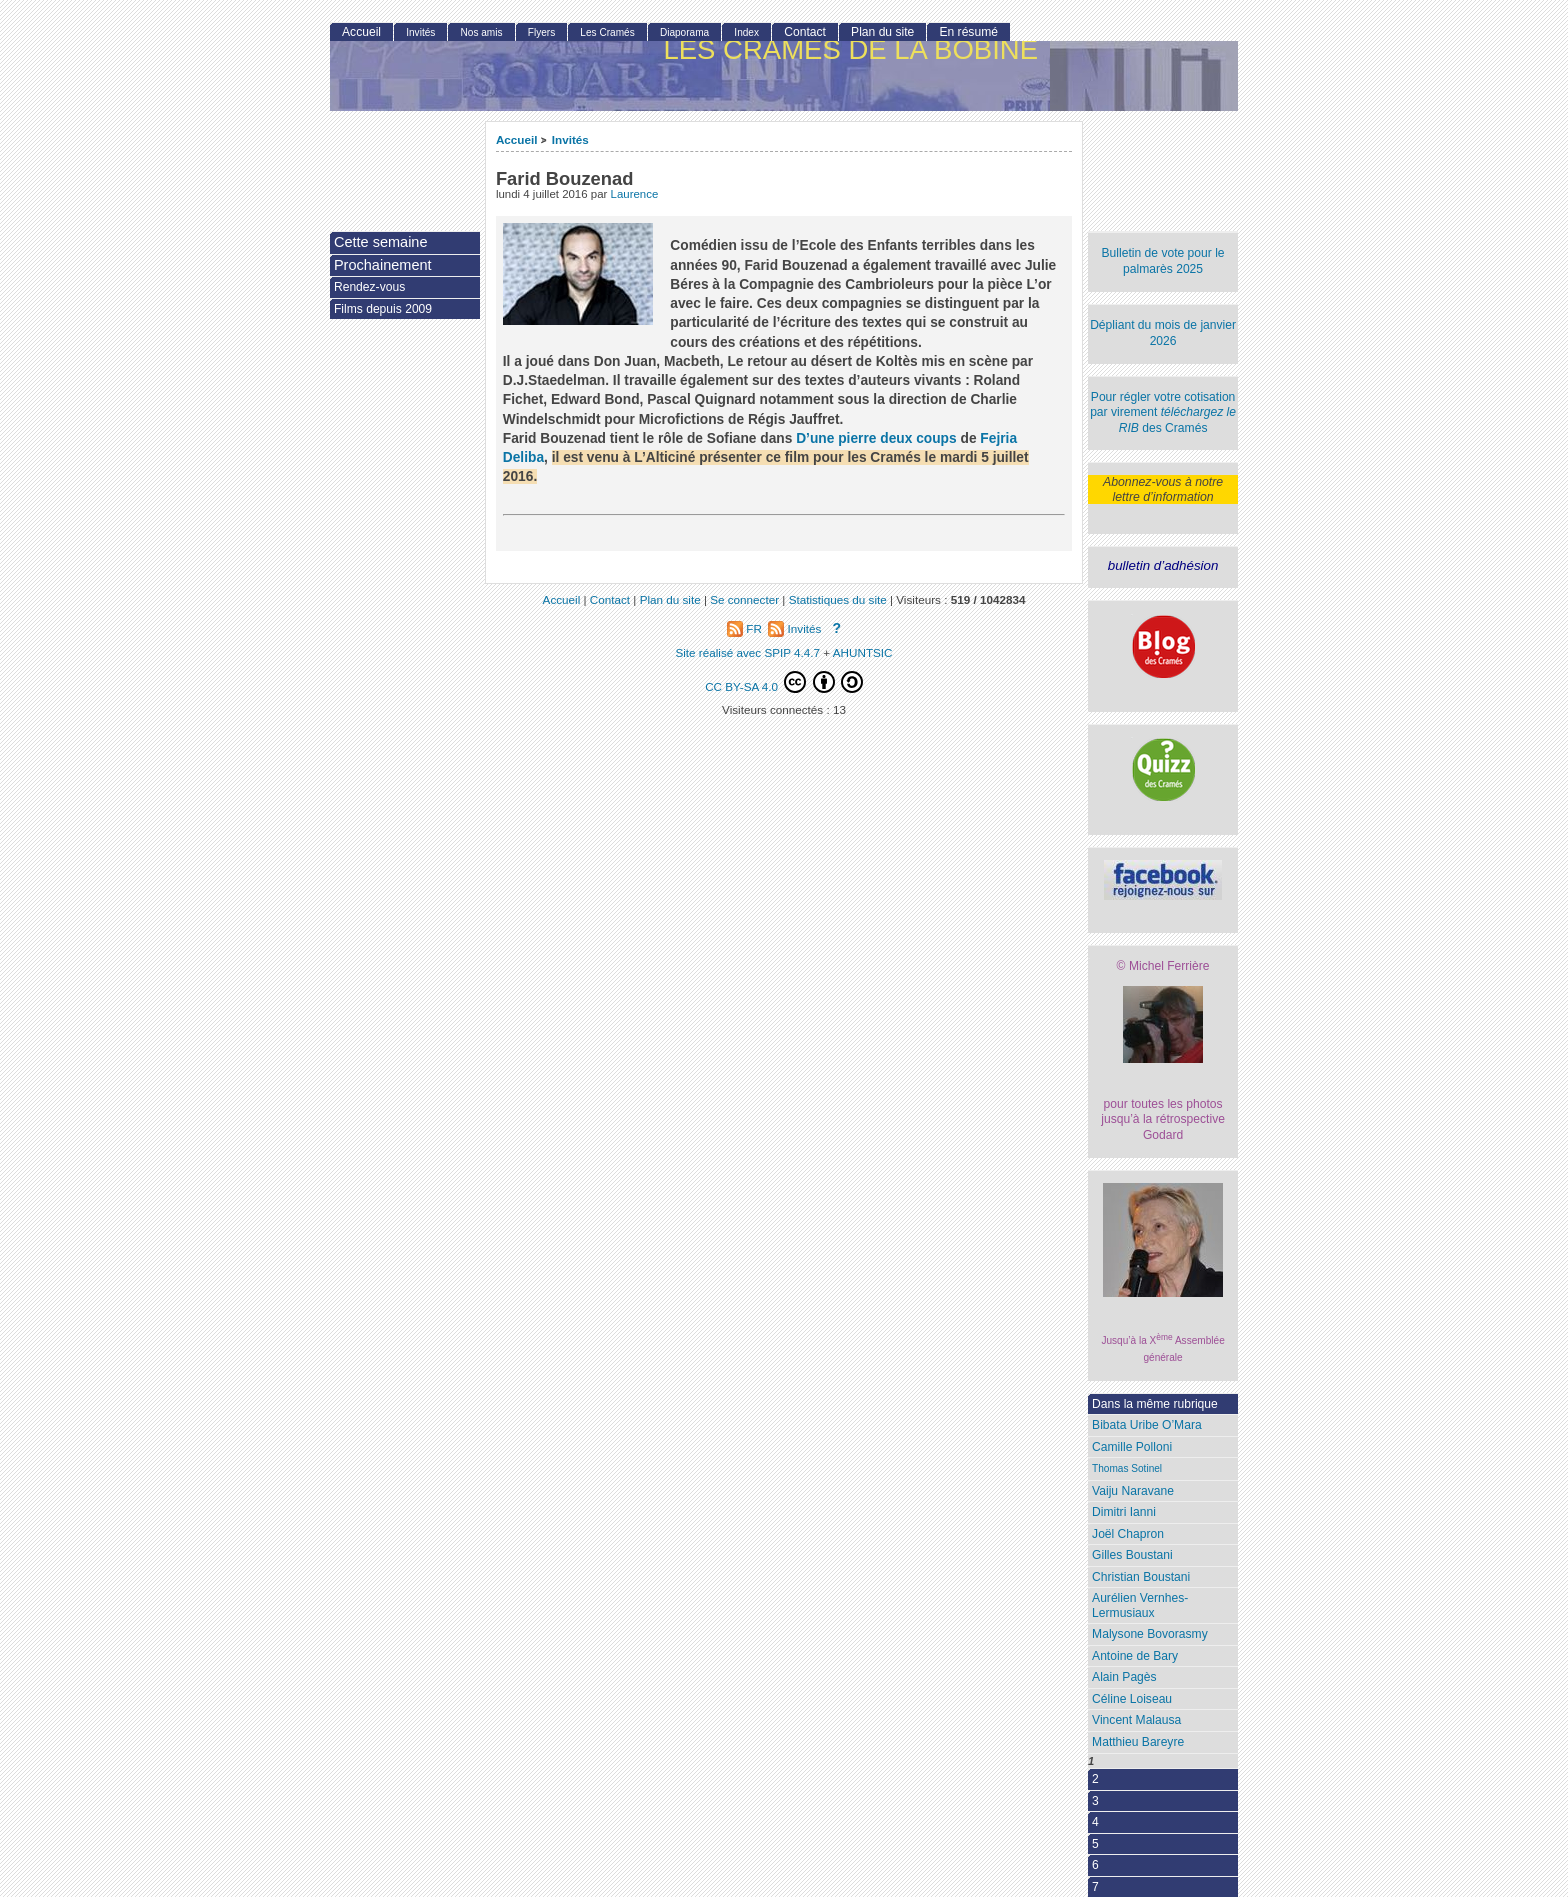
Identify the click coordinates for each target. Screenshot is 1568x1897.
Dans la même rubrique (1155, 1404)
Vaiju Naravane (1133, 1491)
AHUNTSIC (863, 652)
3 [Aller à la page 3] (1095, 1801)
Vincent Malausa (1136, 1720)
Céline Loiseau (1132, 1699)
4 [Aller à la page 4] (1095, 1822)
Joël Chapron (1128, 1534)
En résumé (968, 32)
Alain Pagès (1124, 1677)
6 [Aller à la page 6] (1095, 1865)
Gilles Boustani (1132, 1555)
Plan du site (882, 32)
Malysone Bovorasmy (1150, 1634)
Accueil (517, 139)
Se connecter (744, 599)
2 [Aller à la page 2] (1095, 1779)
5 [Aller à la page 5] (1095, 1844)
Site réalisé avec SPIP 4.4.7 (747, 652)
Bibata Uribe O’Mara (1147, 1425)
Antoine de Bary (1135, 1656)
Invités (570, 139)
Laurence (635, 194)
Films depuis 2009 (383, 309)
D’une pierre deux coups (876, 438)
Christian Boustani (1141, 1577)
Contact (805, 32)
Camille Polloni (1132, 1447)
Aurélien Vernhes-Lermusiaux (1140, 1605)
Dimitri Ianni (1124, 1512)
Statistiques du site (838, 599)
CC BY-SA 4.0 (784, 682)
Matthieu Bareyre (1138, 1742)
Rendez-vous (369, 287)
